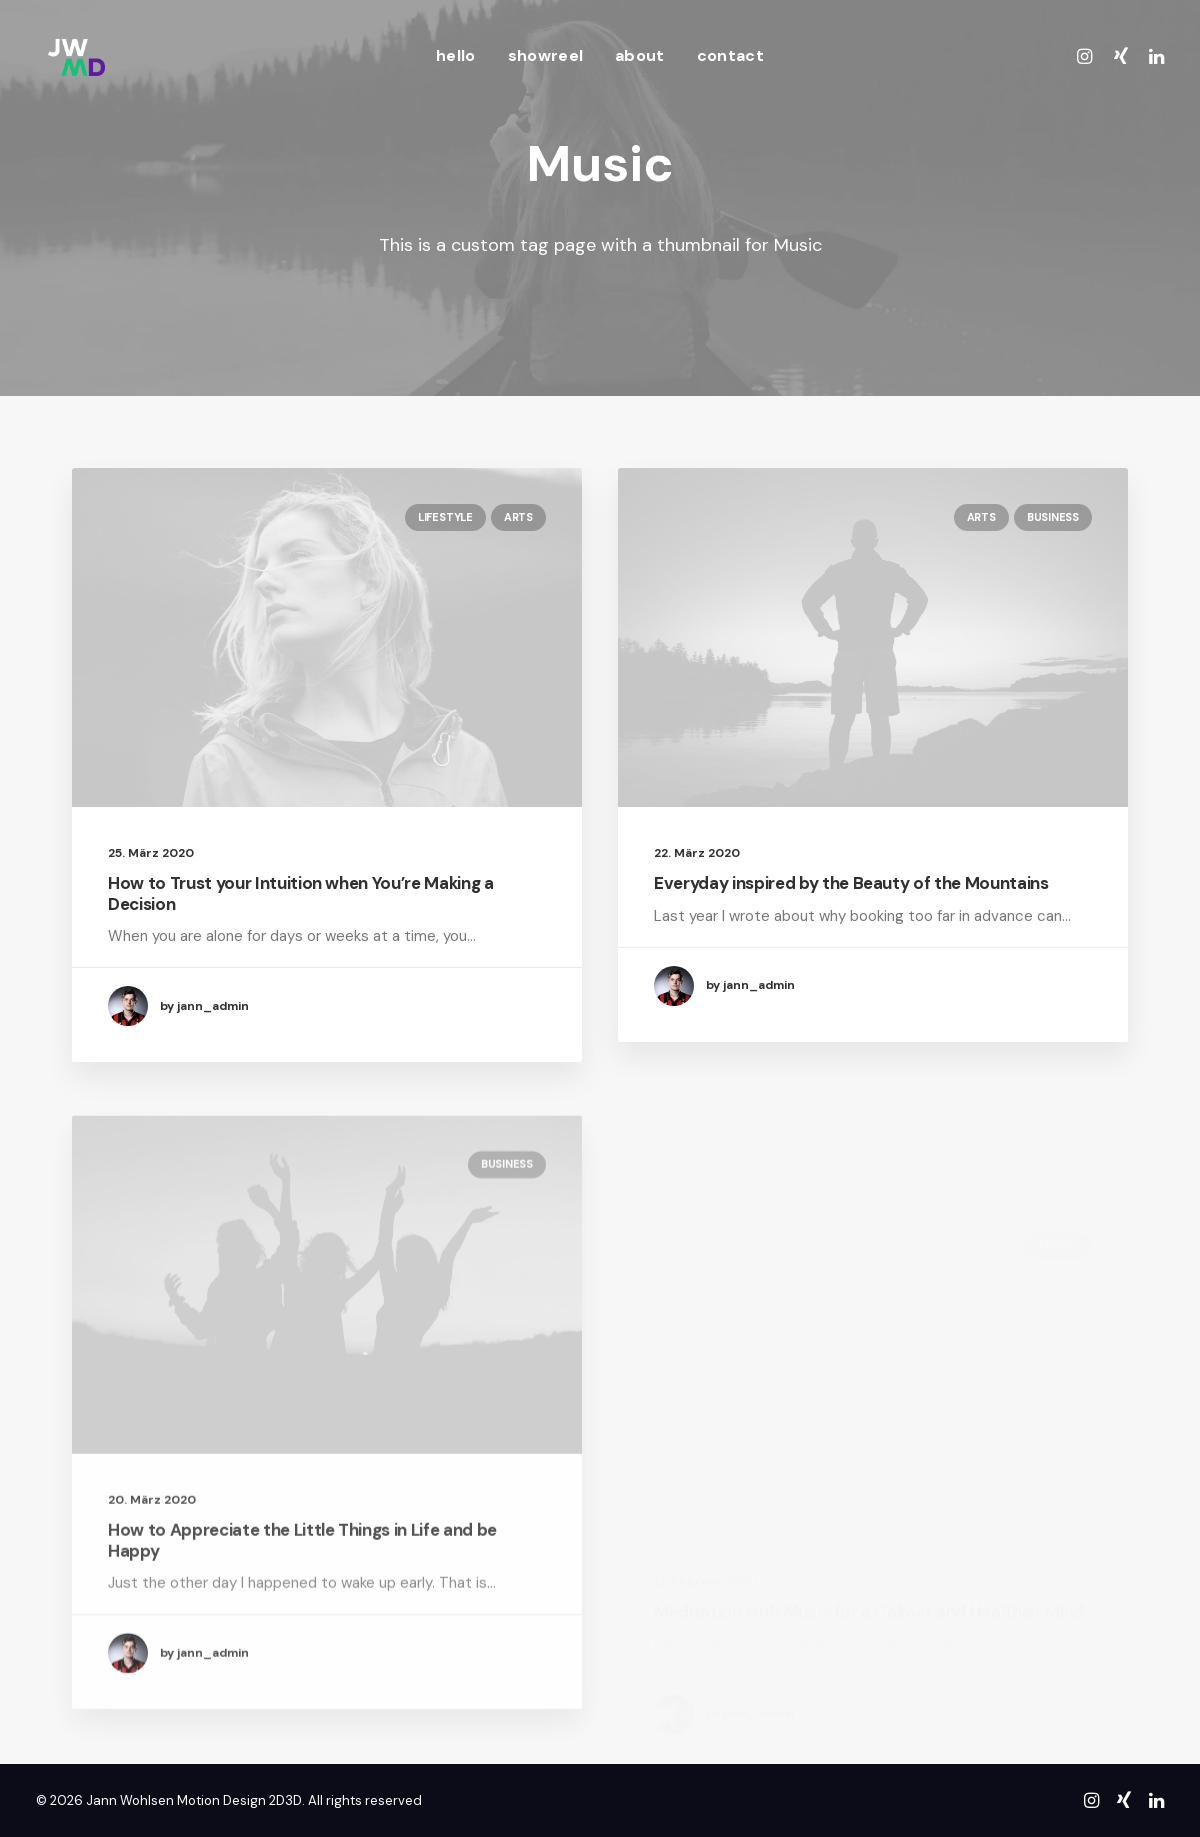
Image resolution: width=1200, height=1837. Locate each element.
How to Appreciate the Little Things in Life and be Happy (302, 1595)
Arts (518, 517)
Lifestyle (445, 517)
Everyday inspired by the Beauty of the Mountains (851, 885)
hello (456, 55)
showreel (546, 55)
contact (730, 55)
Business (1053, 519)
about (640, 55)
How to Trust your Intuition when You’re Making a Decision (301, 893)
